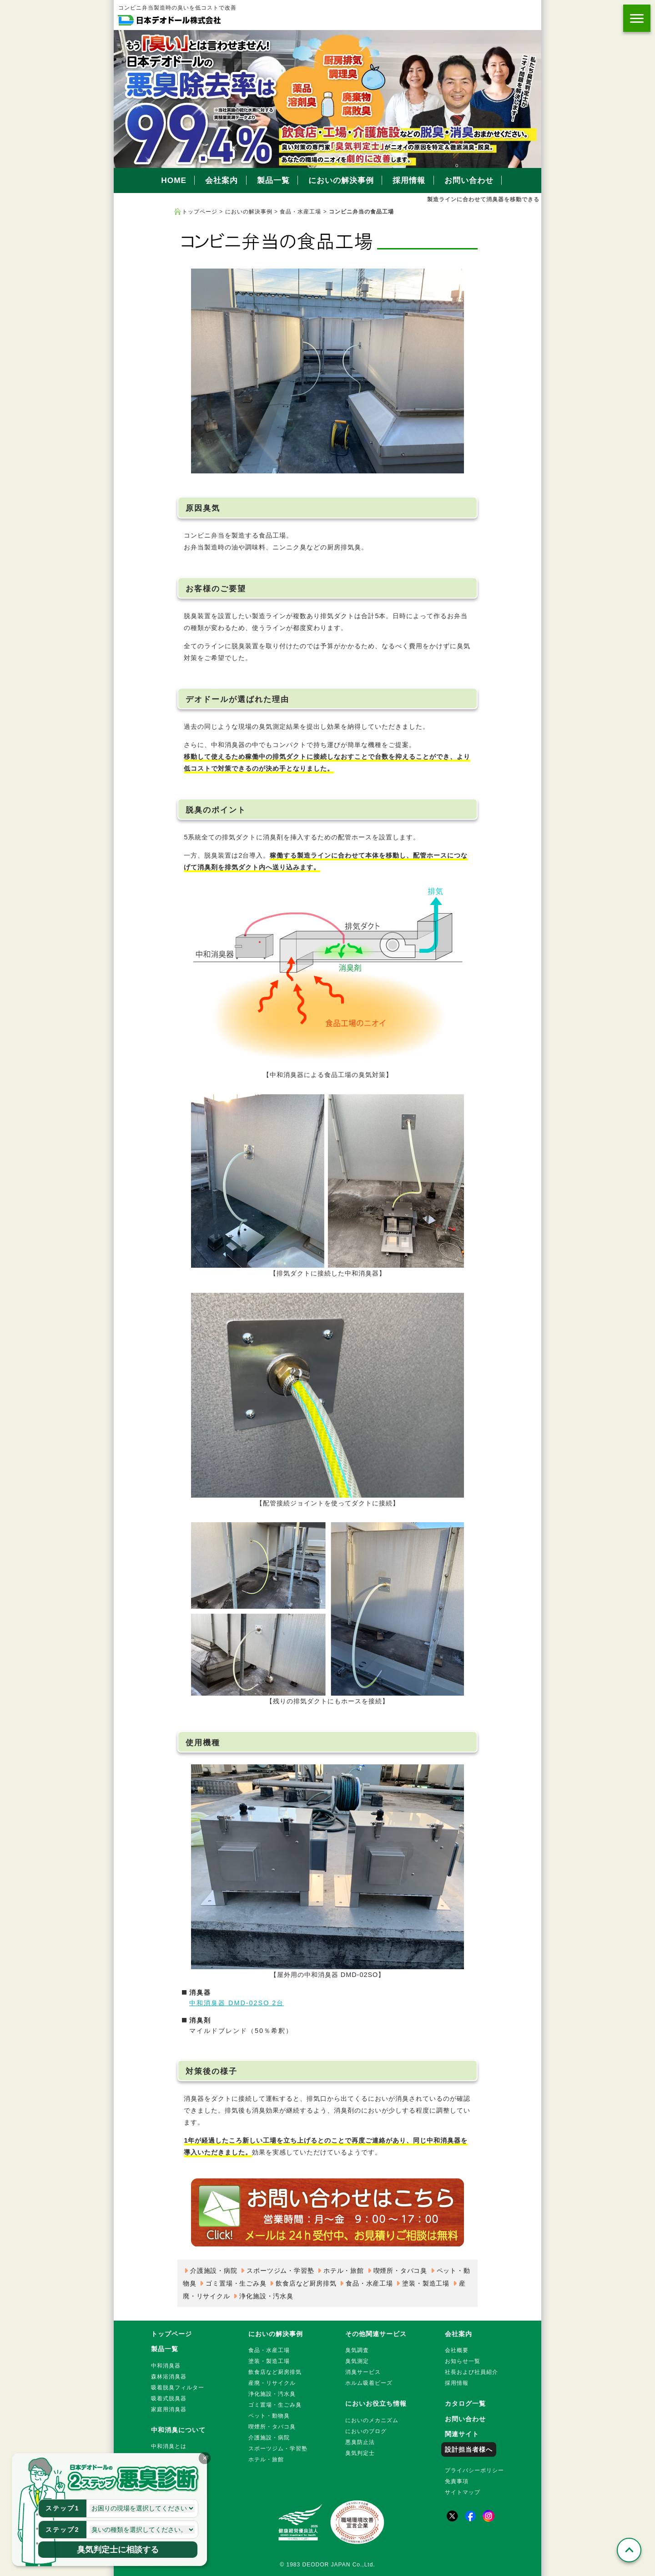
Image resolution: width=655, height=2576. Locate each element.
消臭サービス (363, 2372)
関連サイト (462, 2434)
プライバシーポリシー (474, 2470)
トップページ (199, 211)
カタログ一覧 (465, 2403)
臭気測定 (357, 2361)
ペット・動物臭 (269, 2416)
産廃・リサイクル (272, 2383)
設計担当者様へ (469, 2449)
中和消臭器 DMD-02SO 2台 (236, 2003)
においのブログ (366, 2431)
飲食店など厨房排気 (306, 2283)
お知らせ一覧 (462, 2361)
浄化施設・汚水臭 (266, 2296)
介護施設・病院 (213, 2270)
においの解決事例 (341, 180)
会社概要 (457, 2350)
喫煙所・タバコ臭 (400, 2270)
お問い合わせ (469, 180)
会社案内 (221, 180)
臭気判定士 (360, 2453)
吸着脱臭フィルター (177, 2387)
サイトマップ (462, 2492)
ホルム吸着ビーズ (369, 2383)
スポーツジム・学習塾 (280, 2270)
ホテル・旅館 (343, 2270)
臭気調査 (357, 2350)
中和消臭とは (168, 2446)
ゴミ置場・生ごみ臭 (236, 2283)
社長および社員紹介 (471, 2372)
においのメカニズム (371, 2420)
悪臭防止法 (360, 2442)
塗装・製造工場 (425, 2283)
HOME (173, 180)
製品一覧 (273, 180)
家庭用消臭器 (168, 2409)
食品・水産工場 (300, 211)
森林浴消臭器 (168, 2376)
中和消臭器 (166, 2366)
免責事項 (457, 2481)
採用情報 (409, 180)
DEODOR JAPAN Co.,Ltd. (338, 2564)
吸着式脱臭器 (168, 2398)
